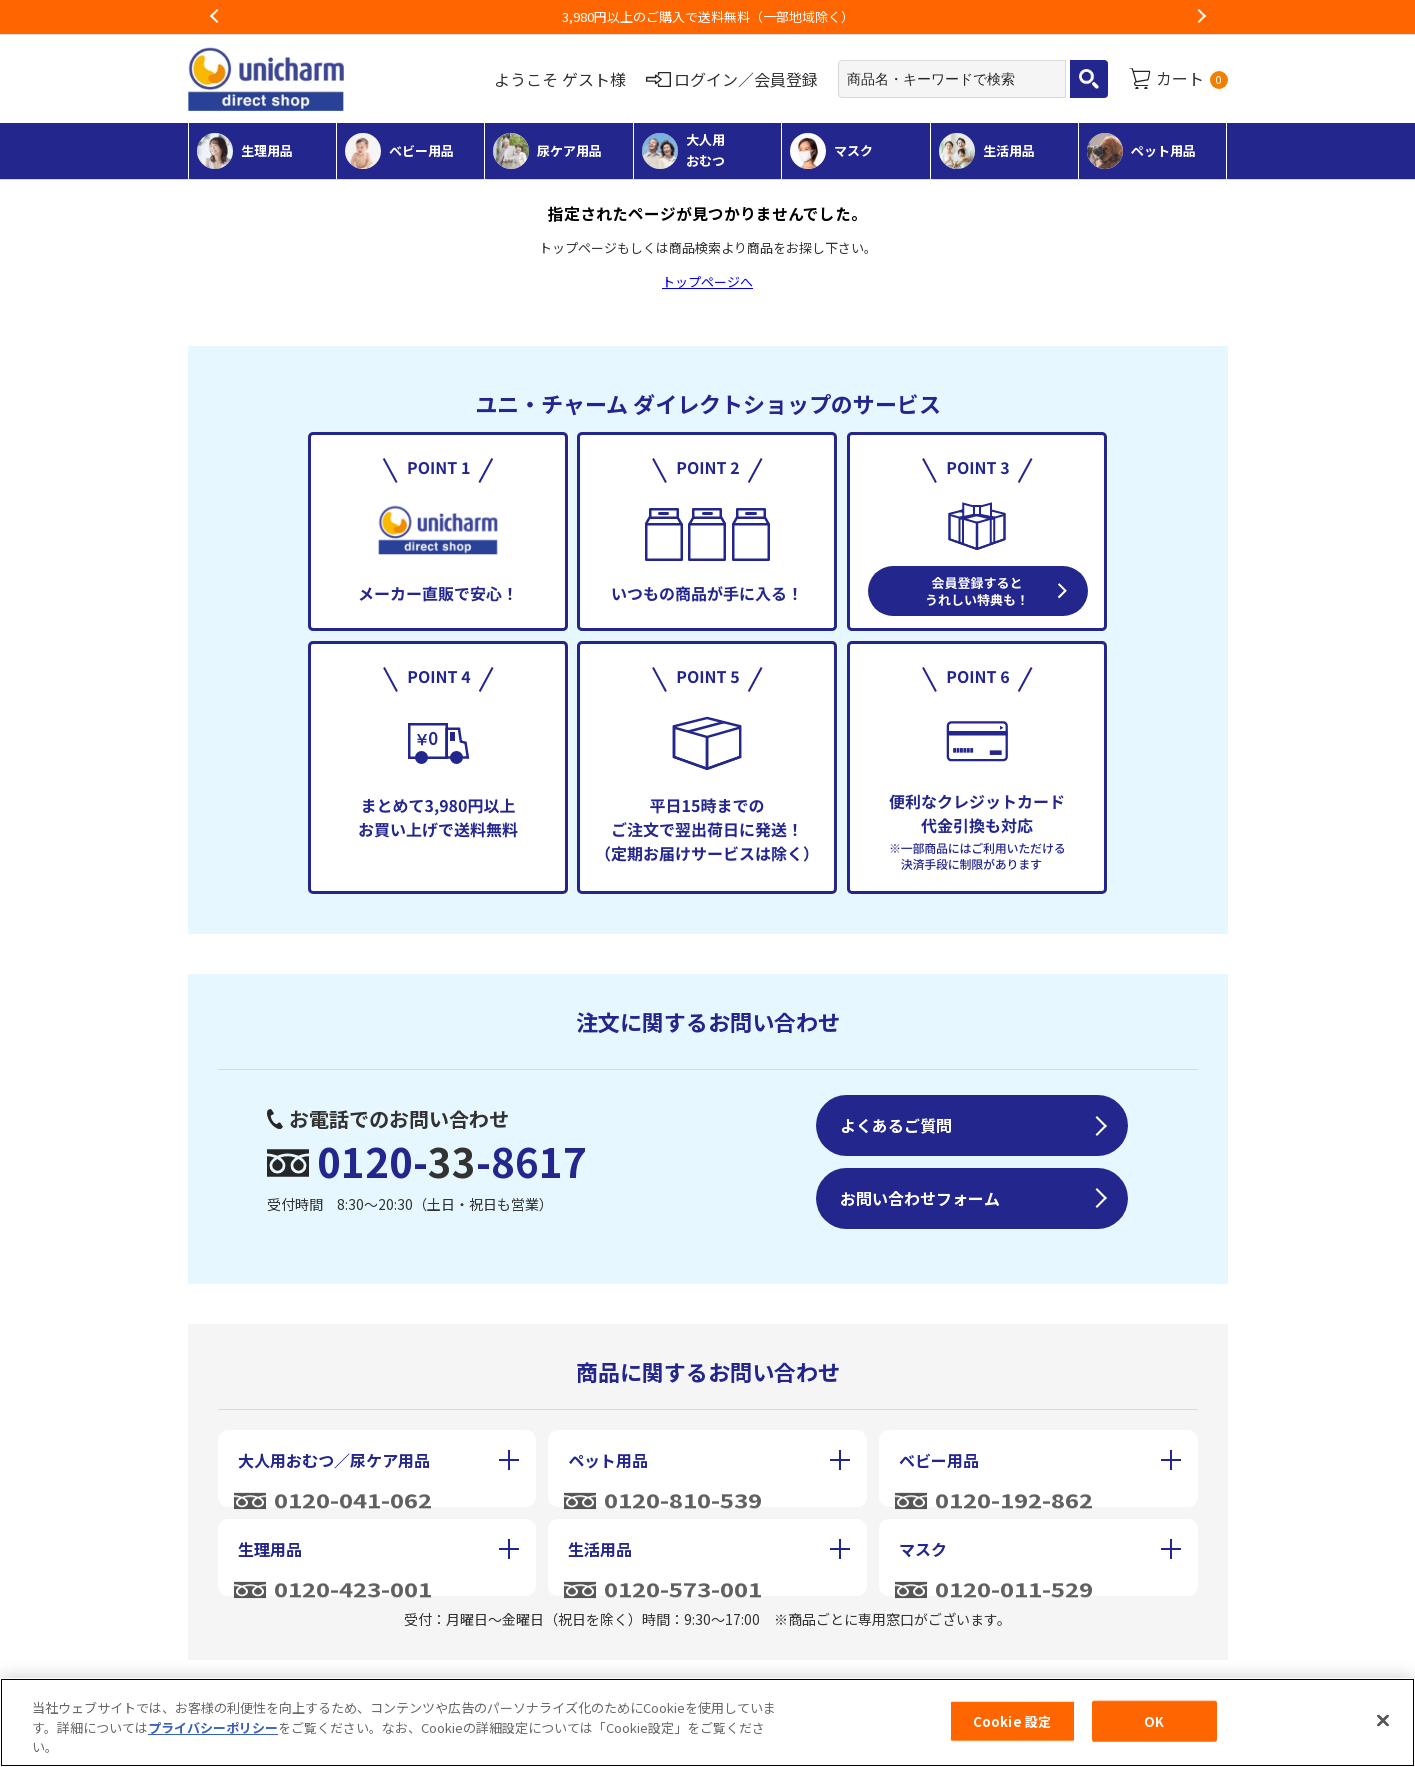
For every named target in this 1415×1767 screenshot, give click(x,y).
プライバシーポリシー (213, 1727)
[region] (707, 1722)
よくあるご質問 (896, 1125)
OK (1154, 1720)
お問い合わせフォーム (920, 1198)
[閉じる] (1383, 1720)
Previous (215, 17)
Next (1201, 17)
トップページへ (707, 281)
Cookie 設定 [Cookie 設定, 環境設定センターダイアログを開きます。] (1012, 1720)
